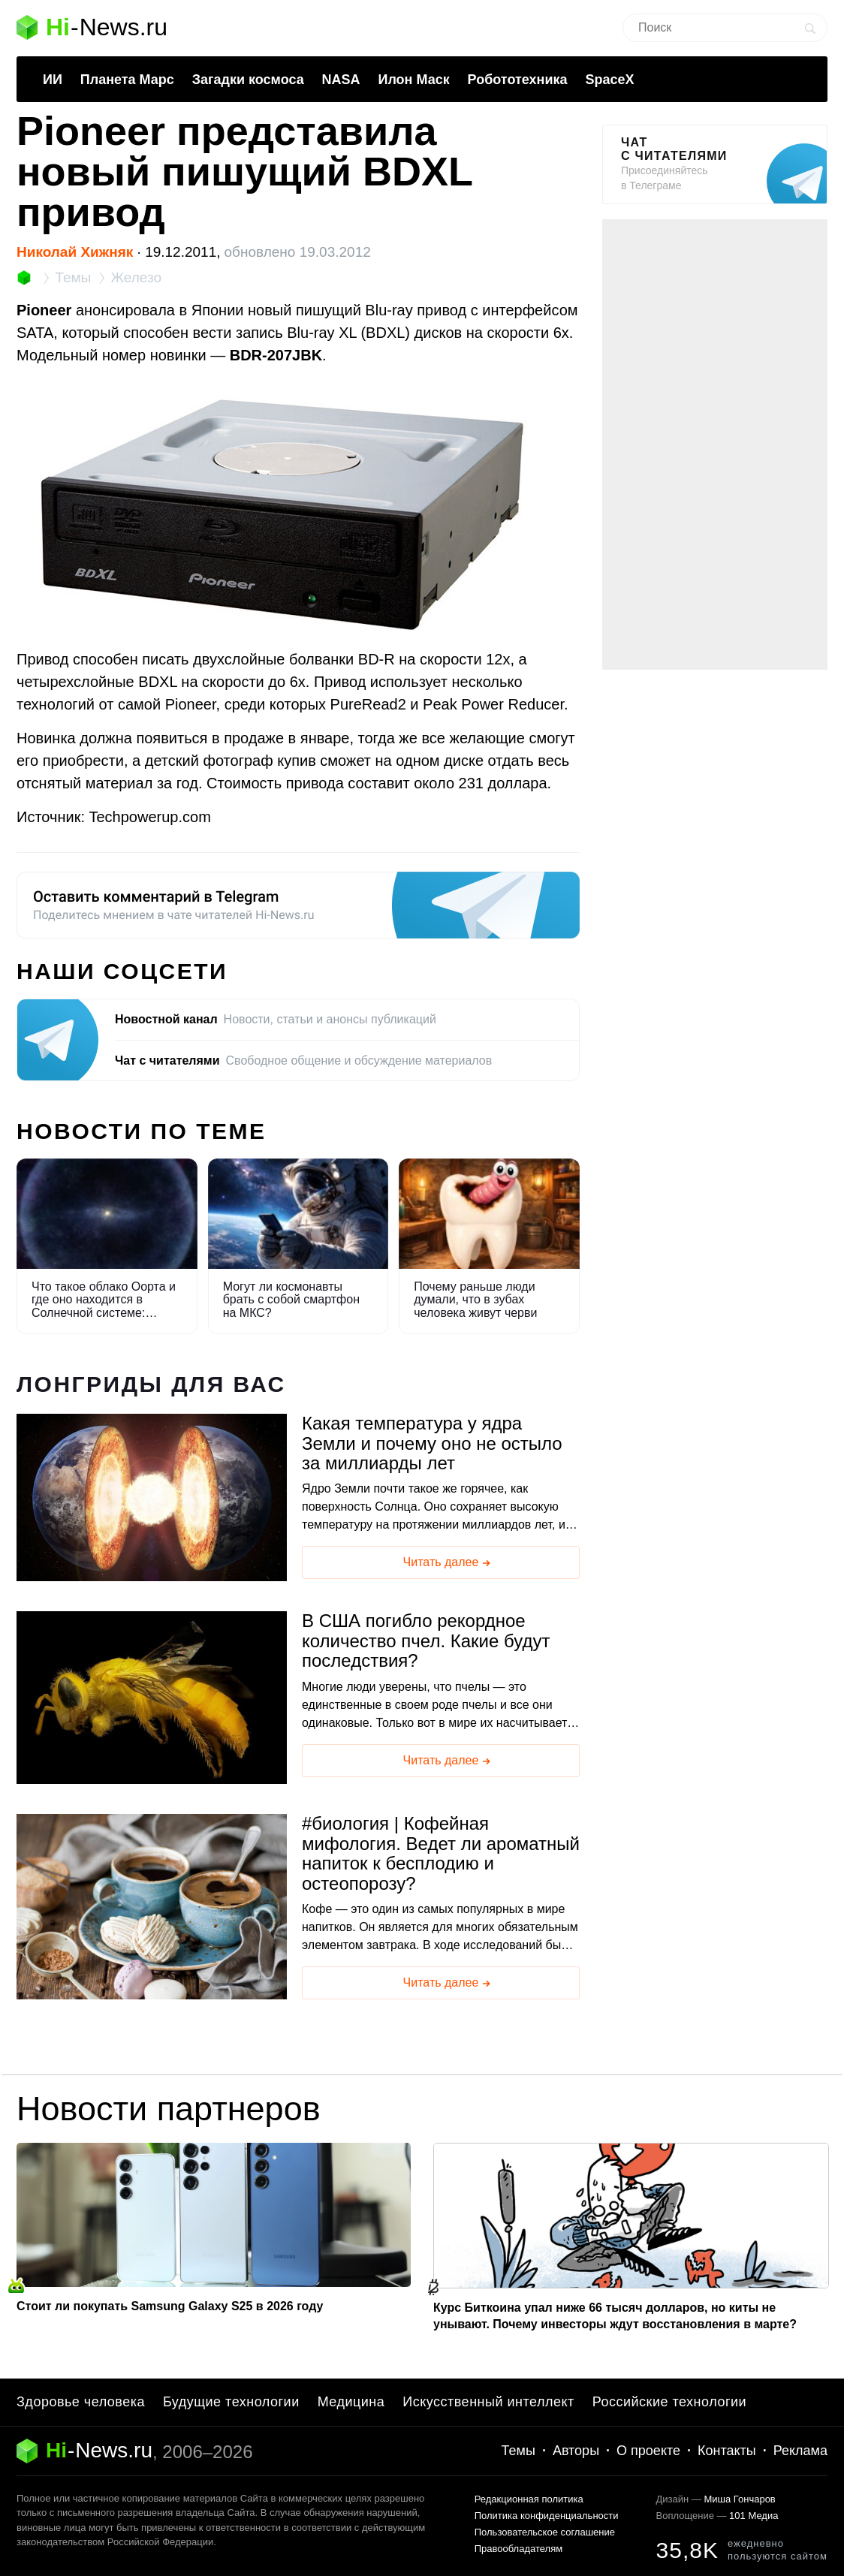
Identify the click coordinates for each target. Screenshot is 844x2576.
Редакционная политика (529, 2499)
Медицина (351, 2401)
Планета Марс (127, 79)
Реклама (800, 2450)
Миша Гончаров (739, 2499)
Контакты (727, 2450)
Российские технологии (669, 2401)
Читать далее (448, 1563)
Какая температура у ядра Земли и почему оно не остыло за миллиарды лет (432, 1443)
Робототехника (518, 79)
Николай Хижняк (75, 252)
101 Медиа (753, 2515)
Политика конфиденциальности (547, 2515)
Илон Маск (413, 79)
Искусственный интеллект (488, 2401)
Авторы (576, 2450)
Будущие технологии (231, 2401)
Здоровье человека (81, 2401)
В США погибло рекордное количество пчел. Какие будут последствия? (426, 1641)
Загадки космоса (248, 79)
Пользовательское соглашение (545, 2532)
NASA (341, 79)
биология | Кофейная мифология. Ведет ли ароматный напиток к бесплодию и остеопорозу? (441, 1853)
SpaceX (609, 79)
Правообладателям (518, 2548)
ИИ (52, 79)
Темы (518, 2450)
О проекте (648, 2450)
